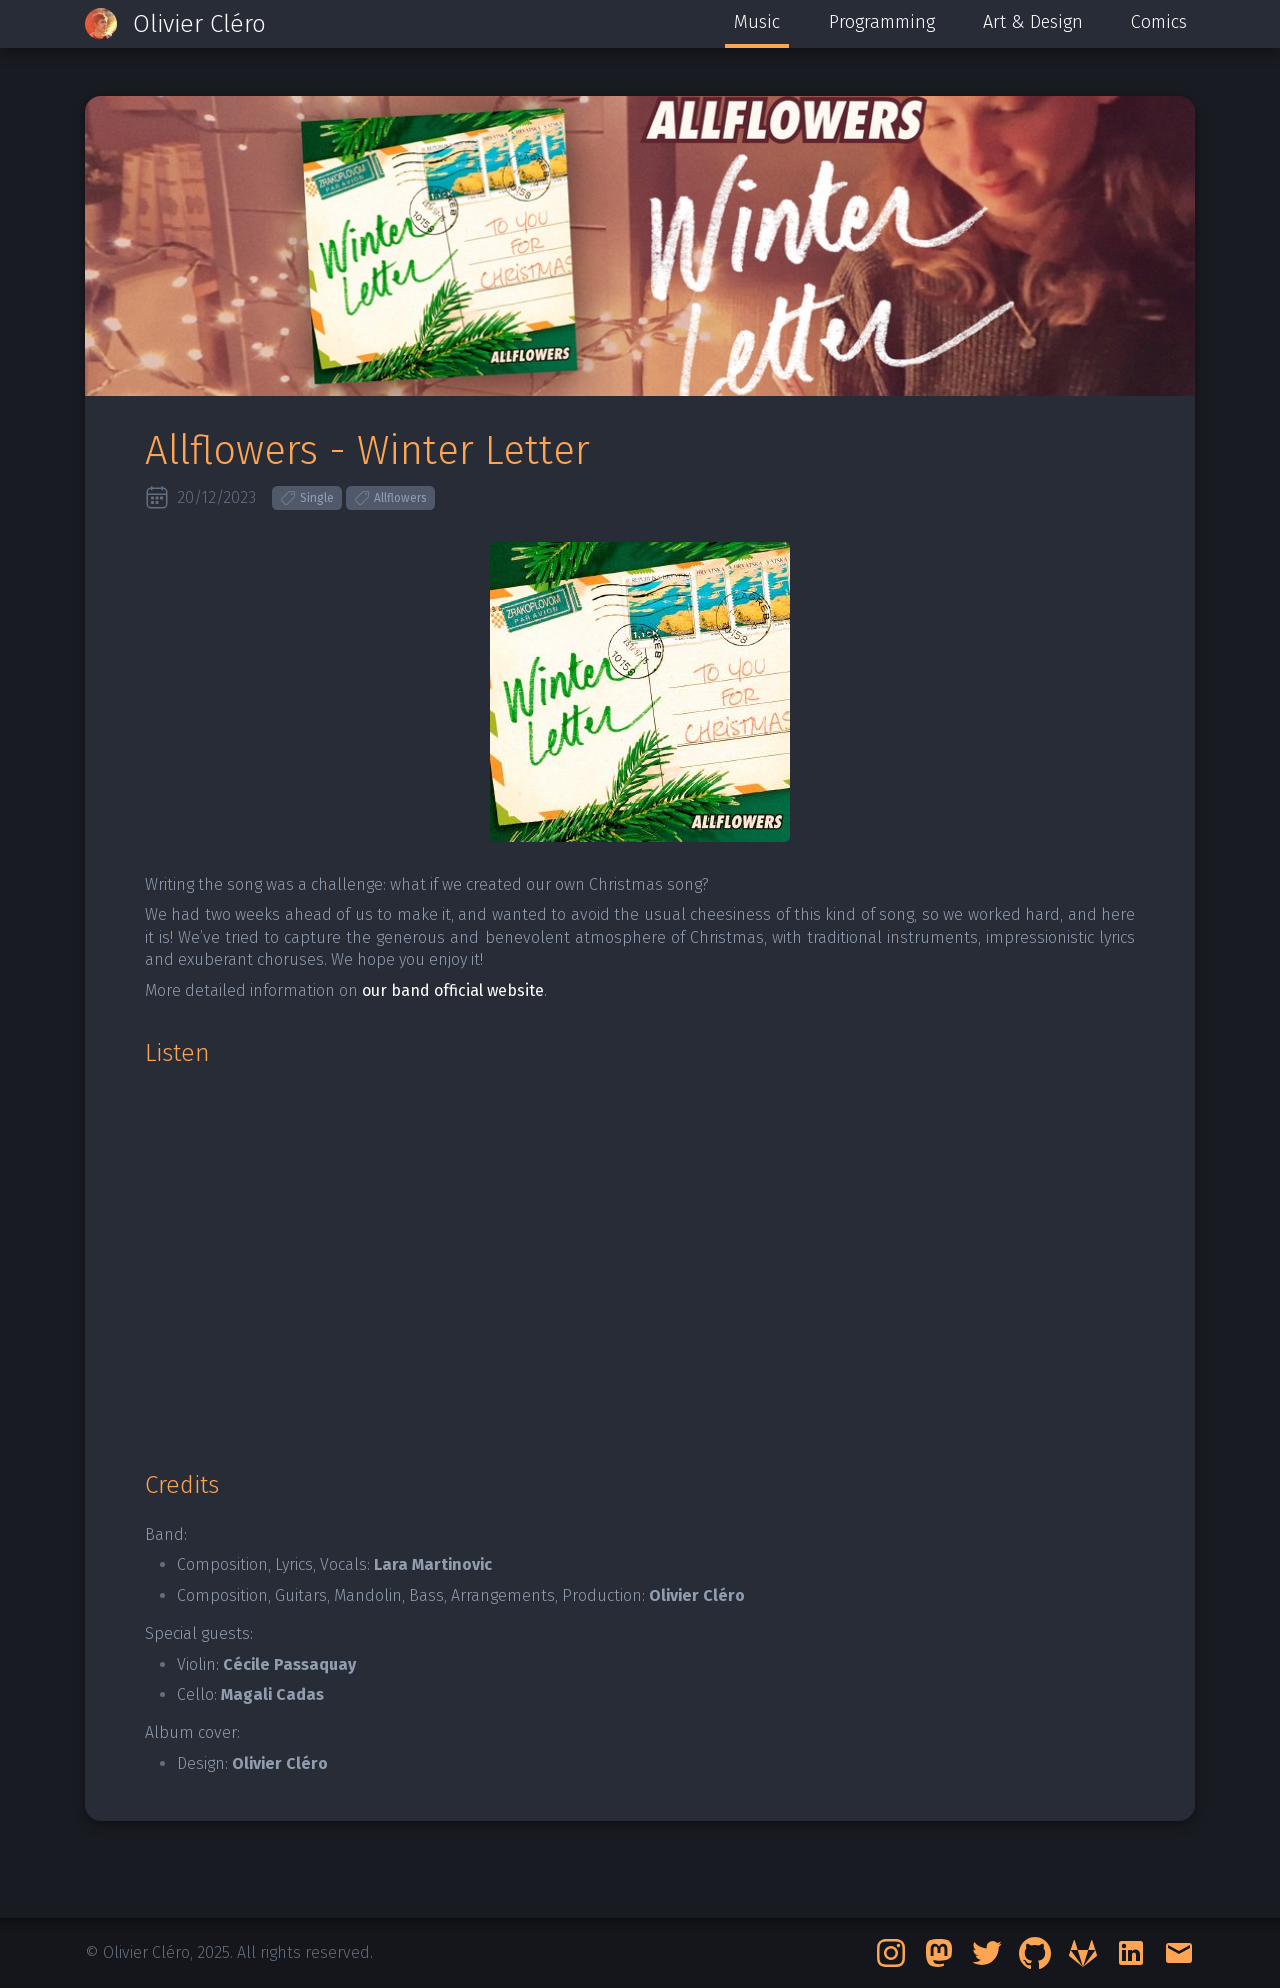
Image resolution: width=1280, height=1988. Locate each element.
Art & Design (1033, 22)
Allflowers (390, 498)
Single (307, 498)
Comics (1159, 22)
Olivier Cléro (199, 24)
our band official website (453, 990)
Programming (882, 22)
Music (757, 22)
